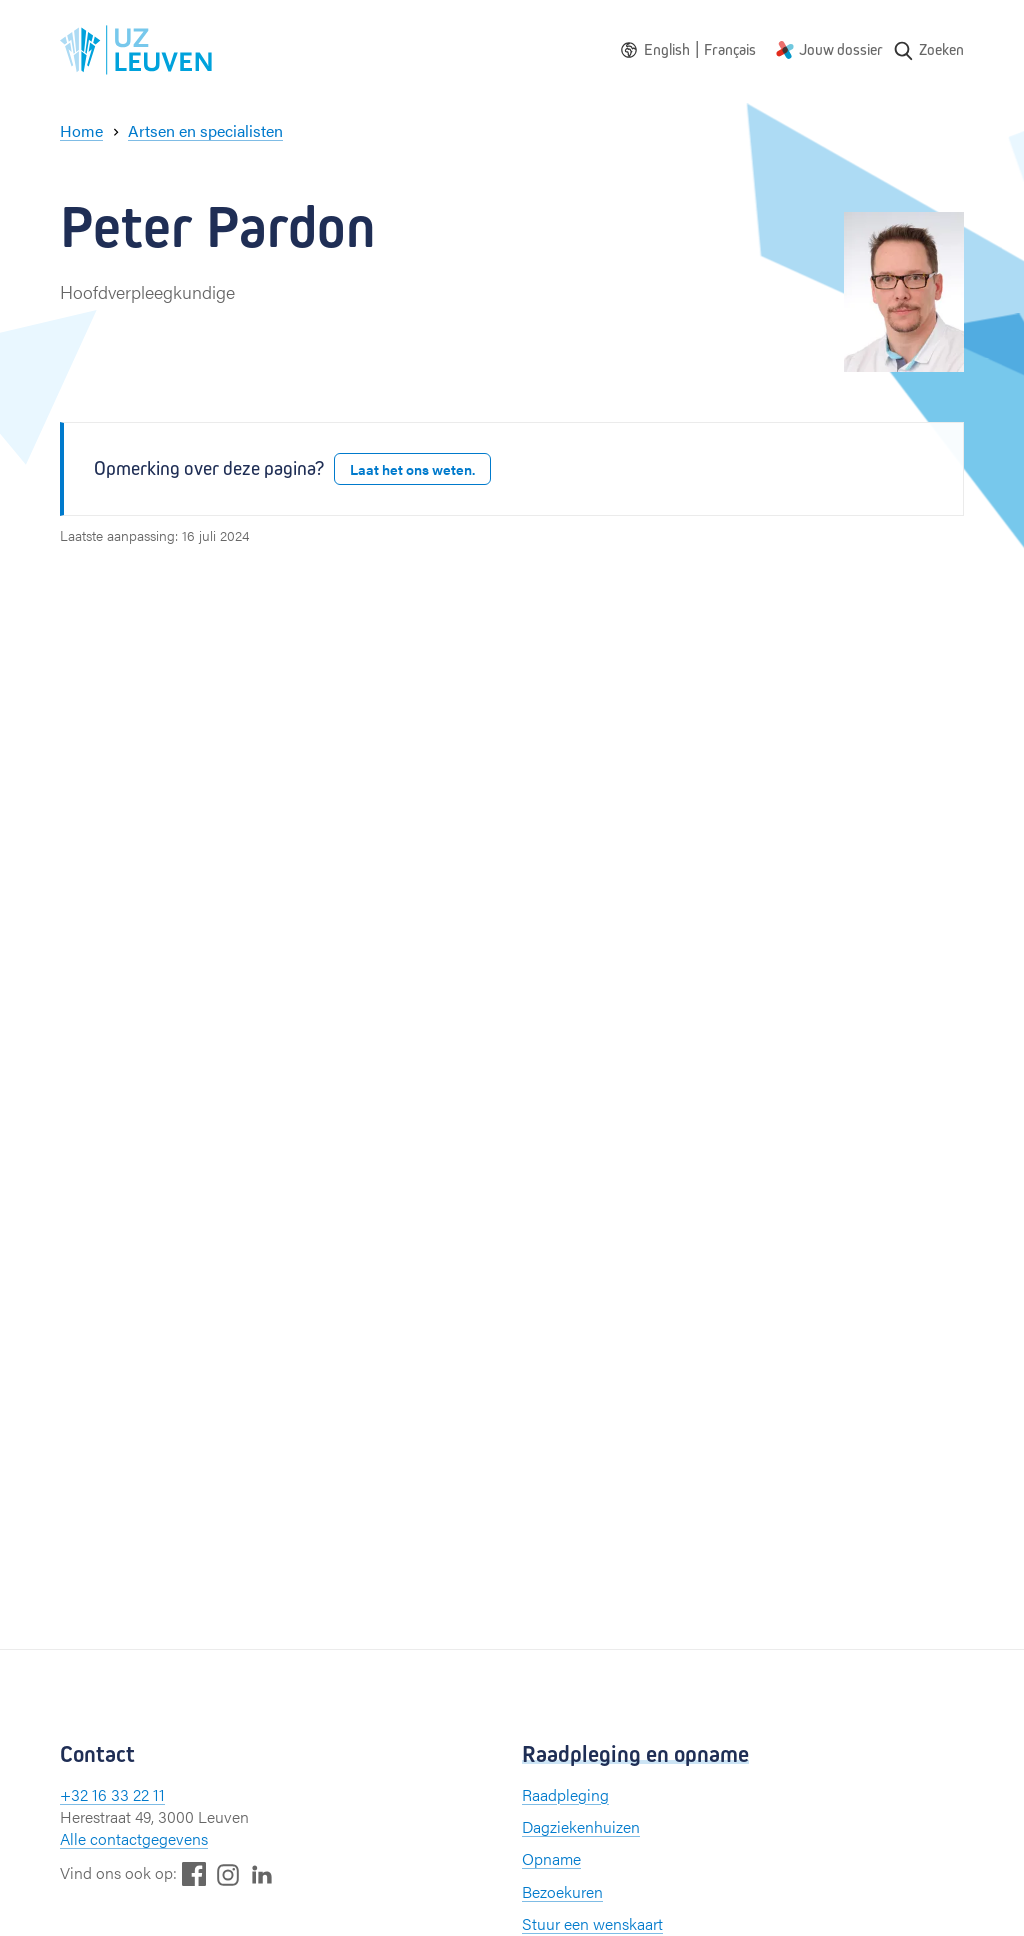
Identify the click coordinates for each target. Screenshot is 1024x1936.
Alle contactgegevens (134, 1838)
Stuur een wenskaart (592, 1923)
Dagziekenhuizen (581, 1826)
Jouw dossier (841, 49)
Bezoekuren (562, 1891)
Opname (551, 1858)
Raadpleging (565, 1794)
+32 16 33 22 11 (112, 1794)
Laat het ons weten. (412, 469)
